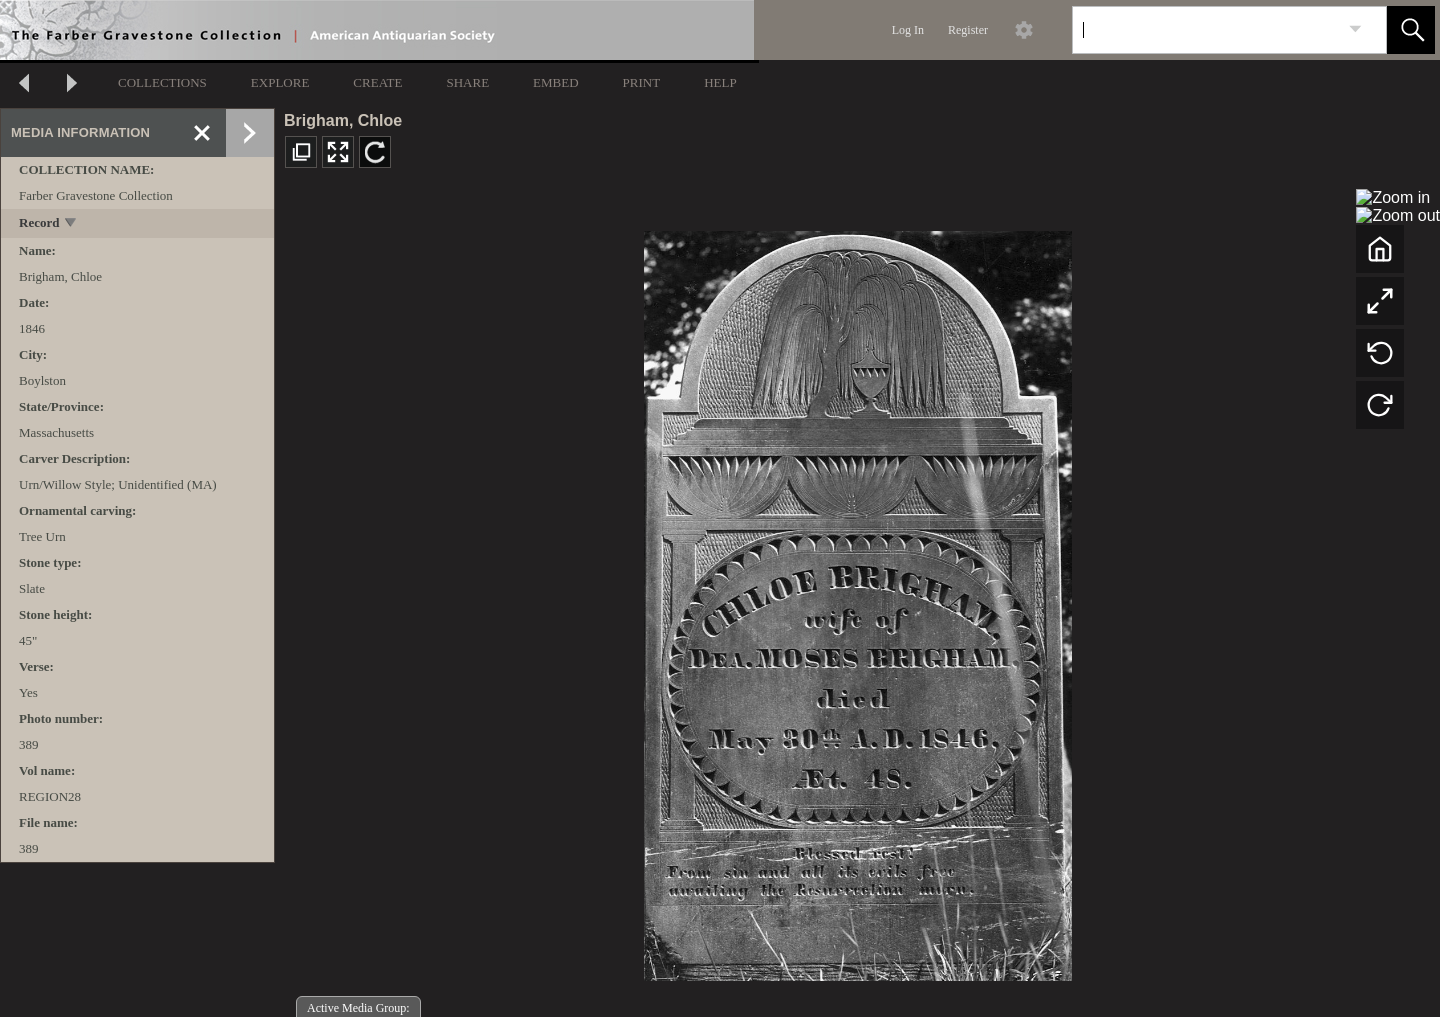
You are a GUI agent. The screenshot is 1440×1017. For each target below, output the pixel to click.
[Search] (1206, 30)
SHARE (467, 82)
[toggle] (71, 224)
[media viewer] (857, 600)
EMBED (556, 82)
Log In (908, 30)
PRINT (642, 82)
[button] (1411, 30)
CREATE (377, 82)
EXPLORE (280, 82)
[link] (1355, 29)
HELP (720, 82)
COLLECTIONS (162, 82)
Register (968, 30)
